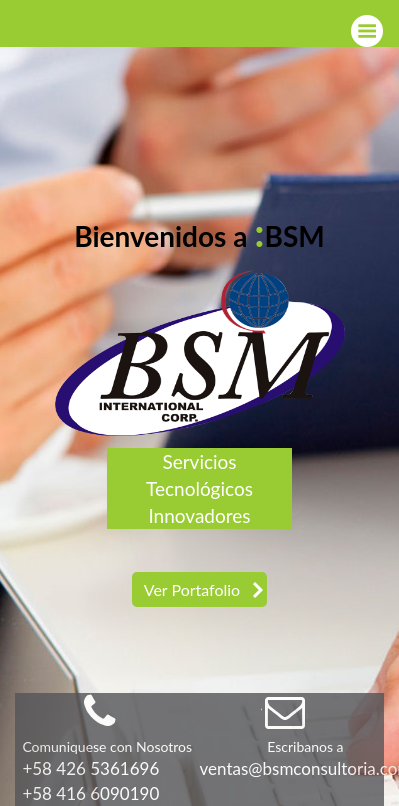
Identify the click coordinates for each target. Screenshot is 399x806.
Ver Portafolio (192, 589)
